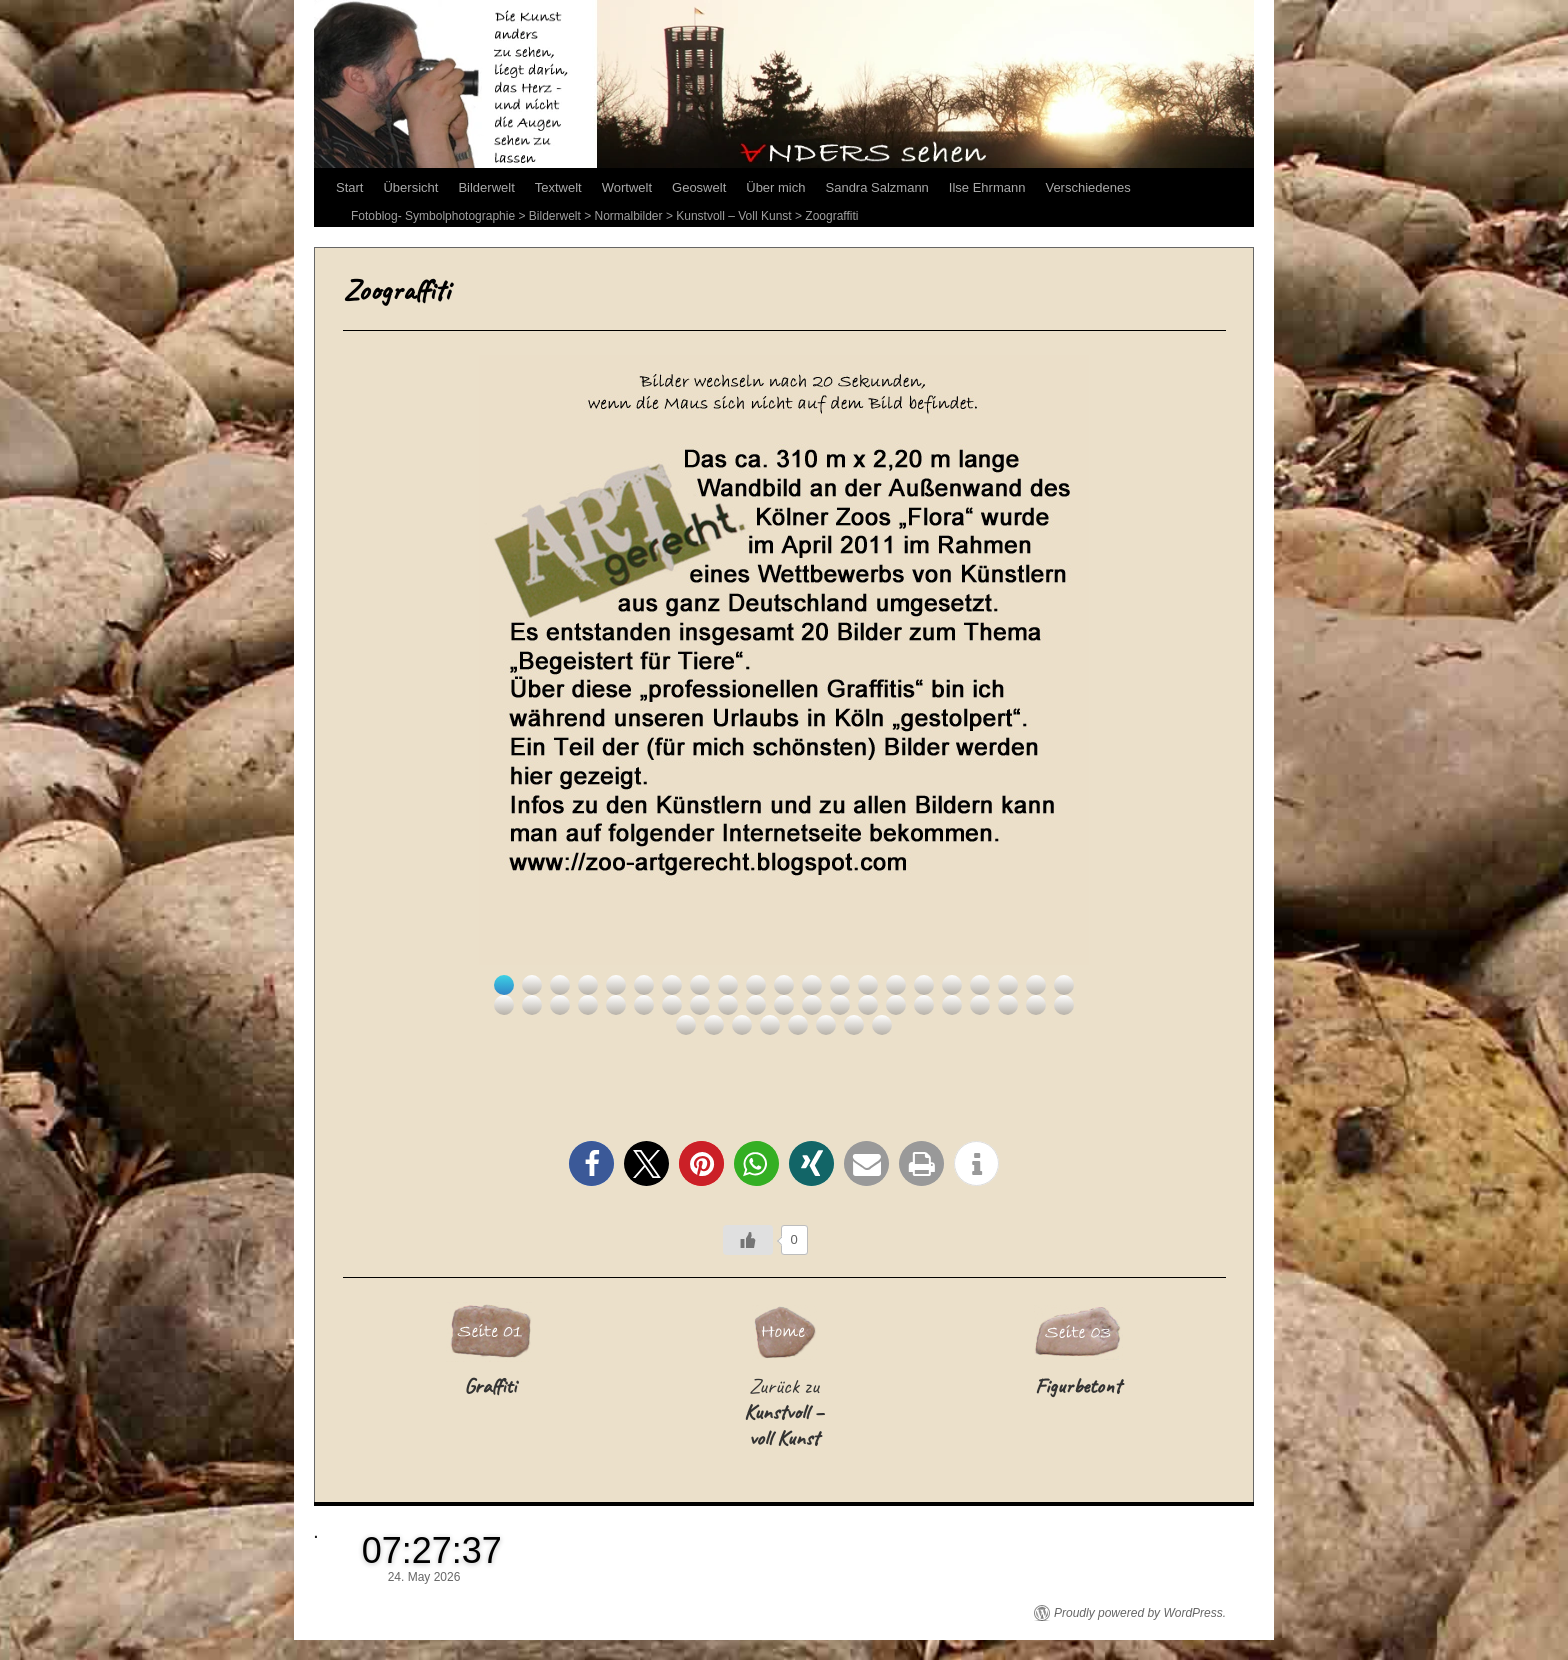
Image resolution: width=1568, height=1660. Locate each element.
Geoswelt (699, 187)
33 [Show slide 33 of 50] (812, 1005)
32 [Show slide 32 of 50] (784, 1005)
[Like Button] (748, 1240)
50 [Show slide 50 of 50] (882, 1025)
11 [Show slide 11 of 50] (784, 985)
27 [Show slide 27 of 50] (644, 1005)
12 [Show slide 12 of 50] (812, 985)
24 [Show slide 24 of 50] (560, 1005)
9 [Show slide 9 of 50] (728, 985)
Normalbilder (629, 216)
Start (349, 187)
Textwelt (558, 187)
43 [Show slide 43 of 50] (686, 1025)
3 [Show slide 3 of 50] (560, 985)
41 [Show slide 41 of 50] (1036, 1005)
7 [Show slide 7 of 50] (672, 985)
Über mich (775, 187)
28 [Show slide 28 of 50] (672, 1005)
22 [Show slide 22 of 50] (504, 1005)
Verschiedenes (1087, 187)
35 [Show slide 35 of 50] (868, 1005)
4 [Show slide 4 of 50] (588, 985)
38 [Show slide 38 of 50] (952, 1005)
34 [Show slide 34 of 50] (840, 1005)
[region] (784, 695)
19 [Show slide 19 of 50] (1008, 985)
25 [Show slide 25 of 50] (588, 1005)
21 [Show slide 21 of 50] (1064, 985)
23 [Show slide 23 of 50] (532, 1005)
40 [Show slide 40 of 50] (1008, 1005)
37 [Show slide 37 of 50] (924, 1005)
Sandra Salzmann (877, 187)
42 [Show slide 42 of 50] (1064, 1005)
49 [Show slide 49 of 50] (854, 1025)
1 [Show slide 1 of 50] (504, 985)
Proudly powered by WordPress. (1140, 1613)
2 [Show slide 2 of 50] (532, 985)
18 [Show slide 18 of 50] (980, 985)
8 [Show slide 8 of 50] (700, 985)
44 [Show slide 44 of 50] (714, 1025)
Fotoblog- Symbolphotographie (433, 216)
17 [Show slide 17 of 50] (952, 985)
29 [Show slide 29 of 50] (700, 1005)
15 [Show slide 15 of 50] (896, 985)
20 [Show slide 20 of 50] (1036, 985)
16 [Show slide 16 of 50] (924, 985)
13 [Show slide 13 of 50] (840, 985)
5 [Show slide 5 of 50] (616, 985)
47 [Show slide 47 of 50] (798, 1025)
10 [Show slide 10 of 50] (756, 985)
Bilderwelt (486, 187)
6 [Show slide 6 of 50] (644, 985)
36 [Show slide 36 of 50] (896, 1005)
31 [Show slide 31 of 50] (756, 1005)
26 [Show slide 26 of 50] (616, 1005)
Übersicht (410, 187)
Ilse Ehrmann (987, 187)
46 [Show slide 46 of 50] (770, 1025)
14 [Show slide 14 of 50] (868, 985)
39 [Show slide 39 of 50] (980, 1005)
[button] (591, 1163)
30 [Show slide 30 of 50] (728, 1005)
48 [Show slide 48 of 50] (826, 1025)
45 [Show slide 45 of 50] (742, 1025)
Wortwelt (627, 187)
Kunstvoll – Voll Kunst (733, 216)
